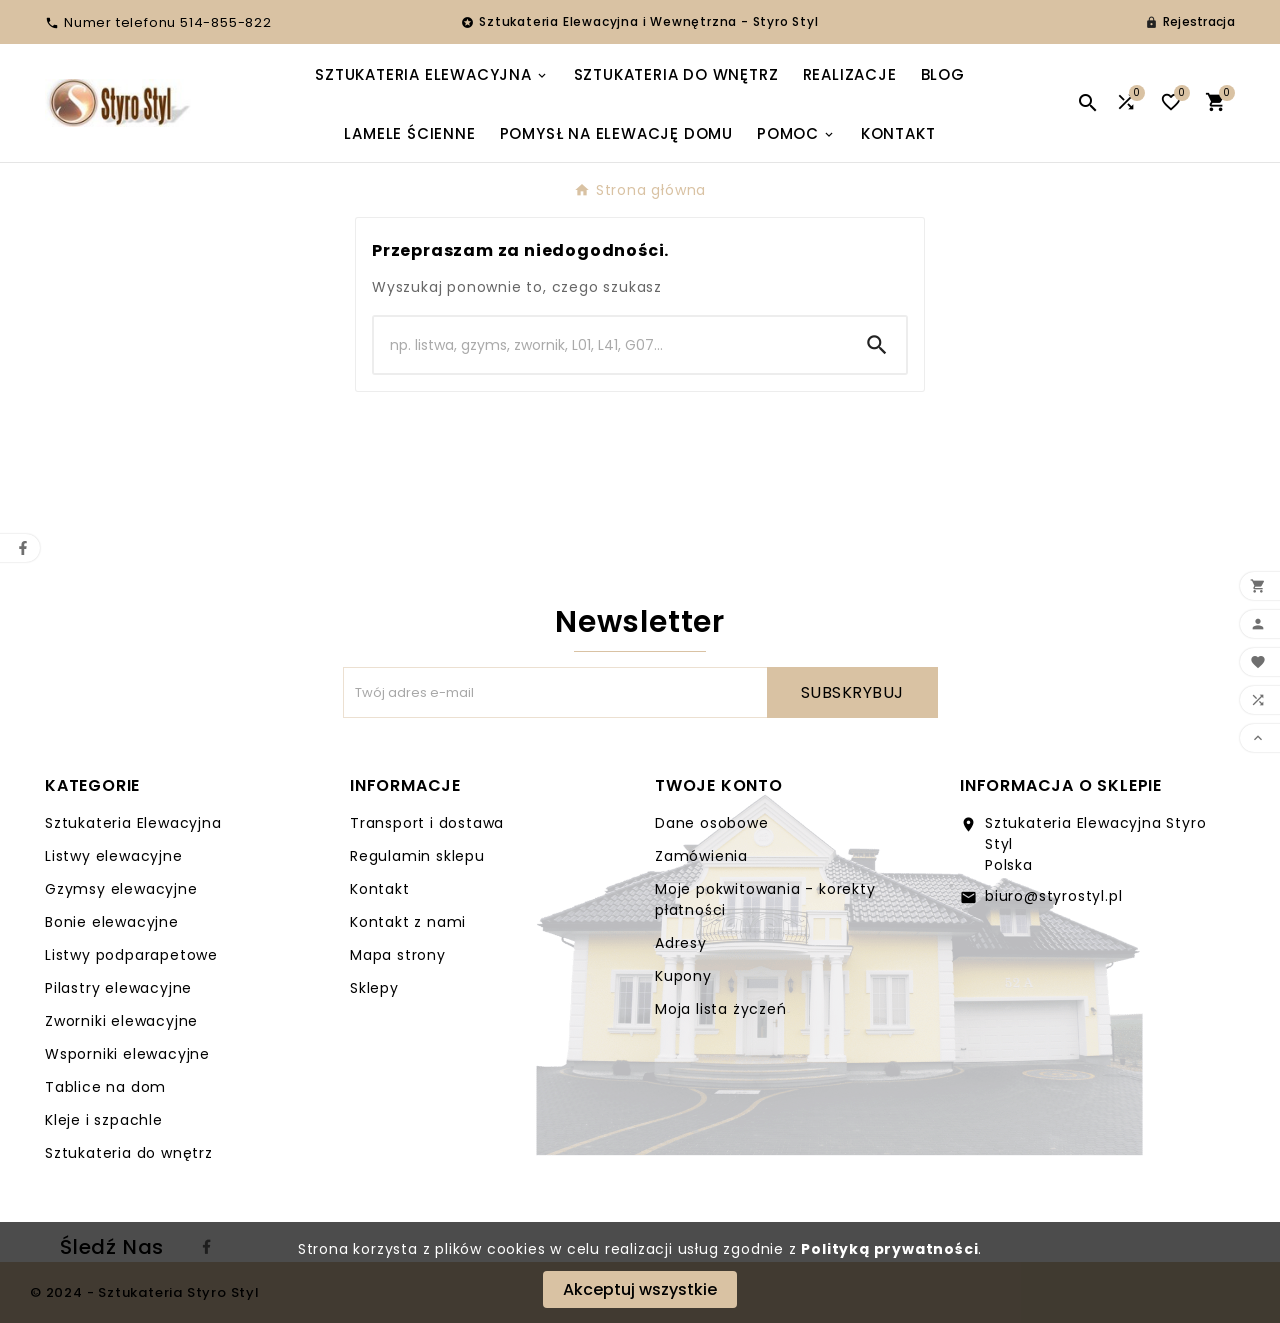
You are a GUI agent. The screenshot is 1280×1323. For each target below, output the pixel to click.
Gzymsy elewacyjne (121, 889)
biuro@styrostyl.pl (1053, 896)
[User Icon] (1190, 22)
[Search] (611, 345)
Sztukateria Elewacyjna (133, 823)
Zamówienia (701, 856)
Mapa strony (398, 955)
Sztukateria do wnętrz (129, 1153)
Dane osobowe (712, 823)
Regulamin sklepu (417, 856)
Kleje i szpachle (104, 1120)
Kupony (683, 976)
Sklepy (374, 988)
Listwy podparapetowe (131, 955)
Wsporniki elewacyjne (127, 1054)
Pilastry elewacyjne (118, 988)
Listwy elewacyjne (114, 856)
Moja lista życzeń (721, 1009)
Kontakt (380, 889)
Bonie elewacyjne (112, 922)
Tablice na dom (105, 1087)
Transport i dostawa (427, 823)
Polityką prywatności (889, 1249)
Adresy (681, 943)
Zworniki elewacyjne (121, 1021)
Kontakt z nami (408, 922)
